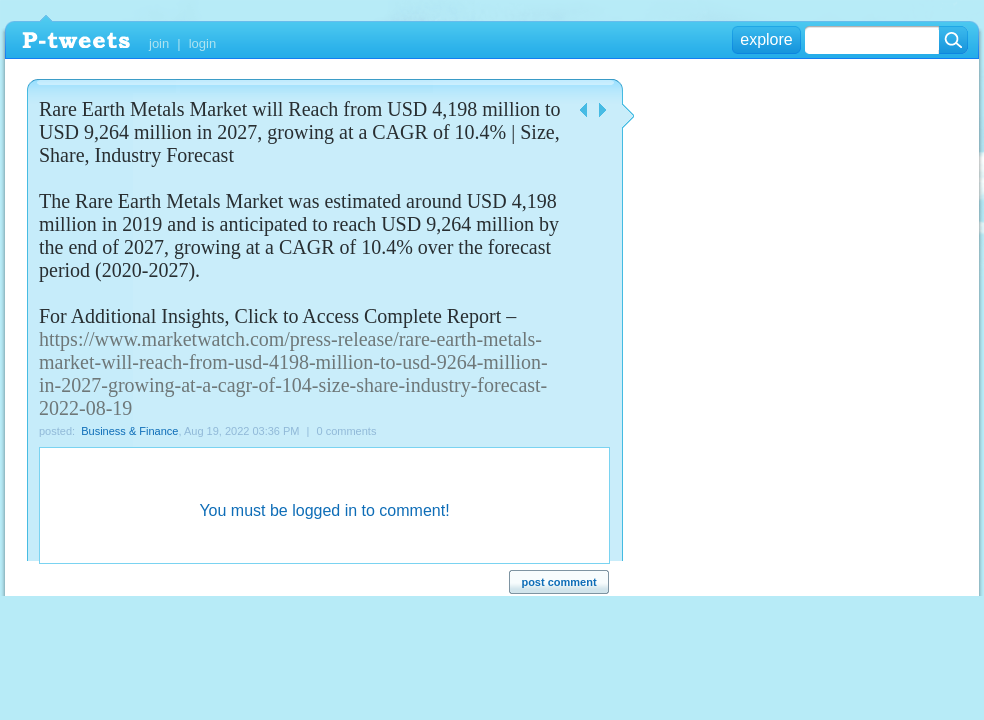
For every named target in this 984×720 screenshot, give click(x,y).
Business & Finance (129, 431)
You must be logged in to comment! (324, 510)
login (202, 43)
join (159, 43)
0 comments (347, 431)
